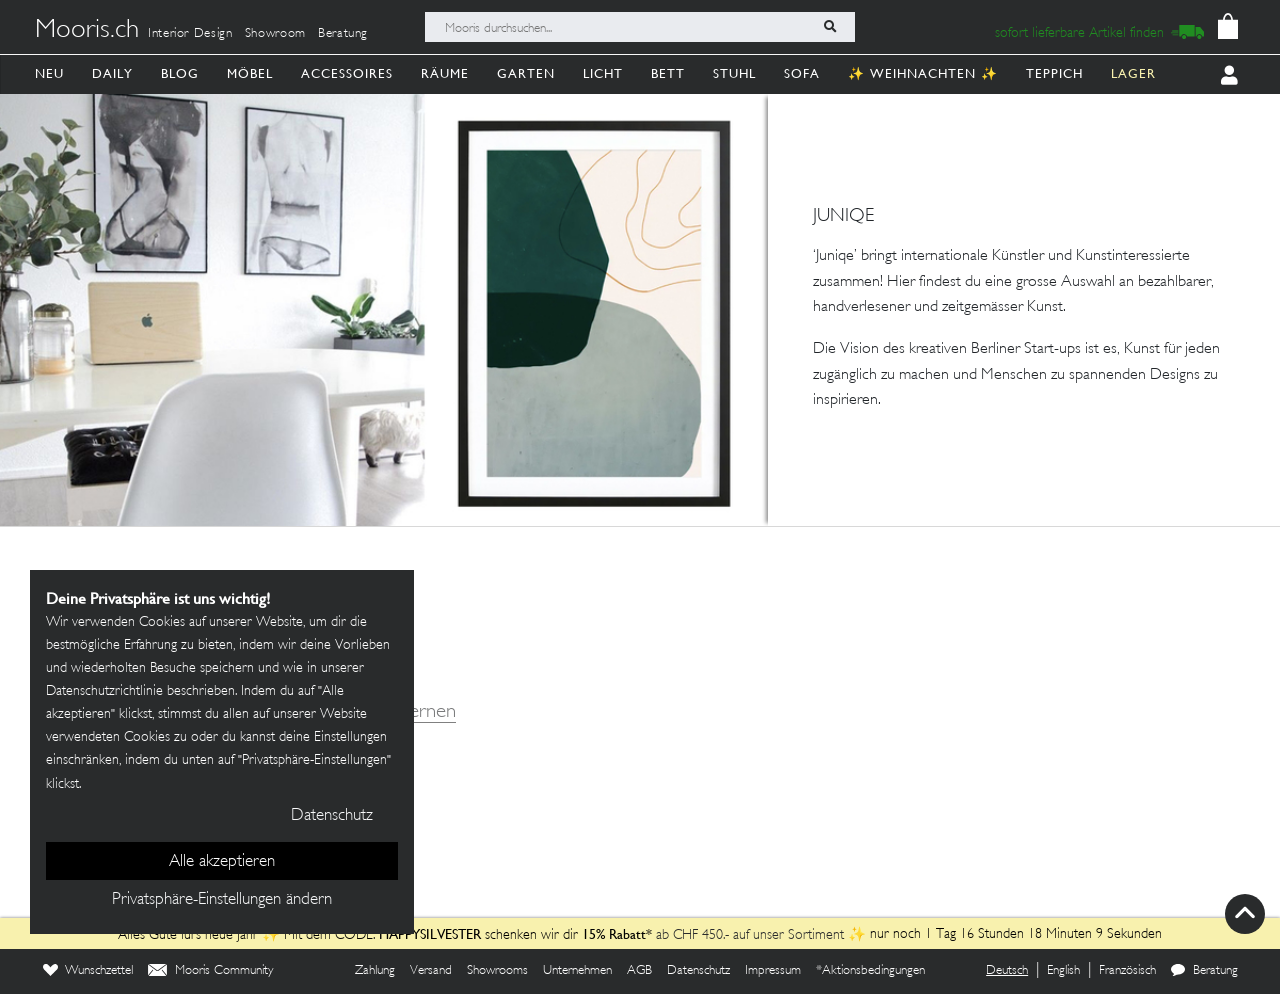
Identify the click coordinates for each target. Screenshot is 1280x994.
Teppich (1054, 73)
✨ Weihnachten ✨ (923, 73)
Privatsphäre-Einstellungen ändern (222, 900)
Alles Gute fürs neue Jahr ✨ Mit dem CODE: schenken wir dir (347, 935)
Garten (526, 73)
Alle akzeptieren (222, 862)
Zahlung (375, 971)
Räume (445, 73)
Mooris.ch (87, 31)
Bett (668, 73)
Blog (180, 73)
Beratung (343, 34)
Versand (431, 971)
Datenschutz (698, 971)
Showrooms (497, 971)
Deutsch (1007, 971)
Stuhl (734, 73)
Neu (49, 73)
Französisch (1127, 971)
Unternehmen (577, 971)
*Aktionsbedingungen (870, 971)
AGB (639, 971)
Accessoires (347, 73)
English (1063, 971)
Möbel (250, 73)
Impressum (773, 971)
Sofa (802, 73)
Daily (112, 73)
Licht (603, 73)
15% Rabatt (611, 934)
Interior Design (190, 34)
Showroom (275, 34)
